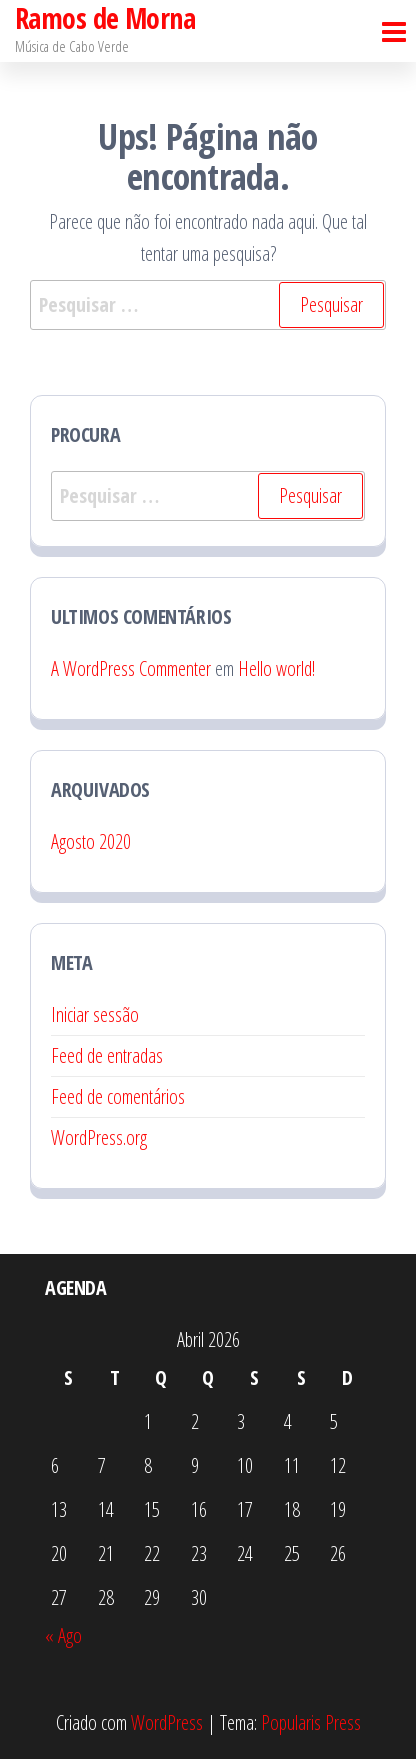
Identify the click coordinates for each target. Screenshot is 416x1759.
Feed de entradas (107, 1055)
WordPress (167, 1722)
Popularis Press (311, 1722)
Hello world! (276, 668)
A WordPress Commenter (131, 668)
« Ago (63, 1635)
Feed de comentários (118, 1096)
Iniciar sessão (95, 1014)
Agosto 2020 (91, 841)
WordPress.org (99, 1137)
